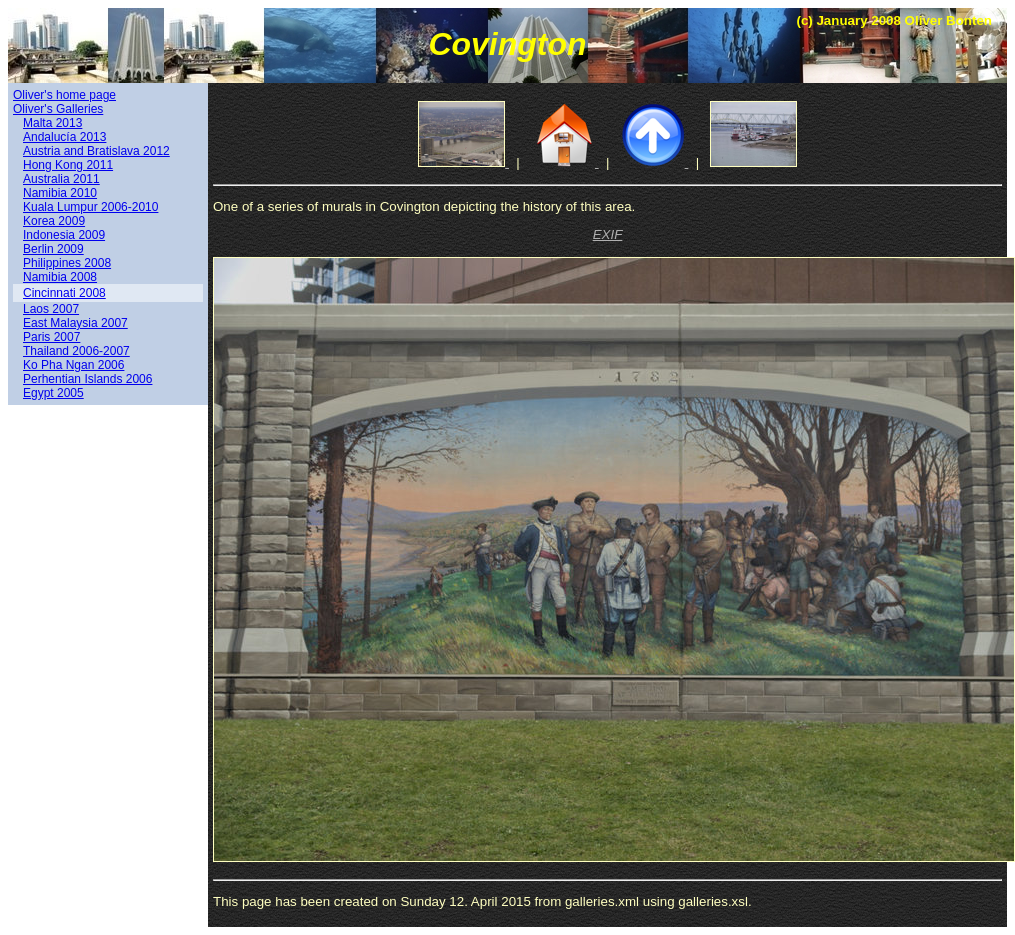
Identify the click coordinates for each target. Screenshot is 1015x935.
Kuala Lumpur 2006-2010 (90, 207)
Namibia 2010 (60, 193)
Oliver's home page (64, 95)
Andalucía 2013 (64, 137)
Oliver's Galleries (58, 109)
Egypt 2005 (53, 393)
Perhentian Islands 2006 (87, 379)
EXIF (608, 234)
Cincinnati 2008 (64, 293)
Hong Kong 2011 (68, 165)
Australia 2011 (61, 179)
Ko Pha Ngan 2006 (73, 365)
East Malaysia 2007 (75, 323)
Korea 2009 (54, 221)
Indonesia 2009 (64, 235)
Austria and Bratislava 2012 (96, 151)
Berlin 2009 (53, 249)
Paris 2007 (51, 337)
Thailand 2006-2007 (76, 351)
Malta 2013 (52, 123)
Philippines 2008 (67, 263)
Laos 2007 (51, 309)
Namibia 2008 (60, 277)
